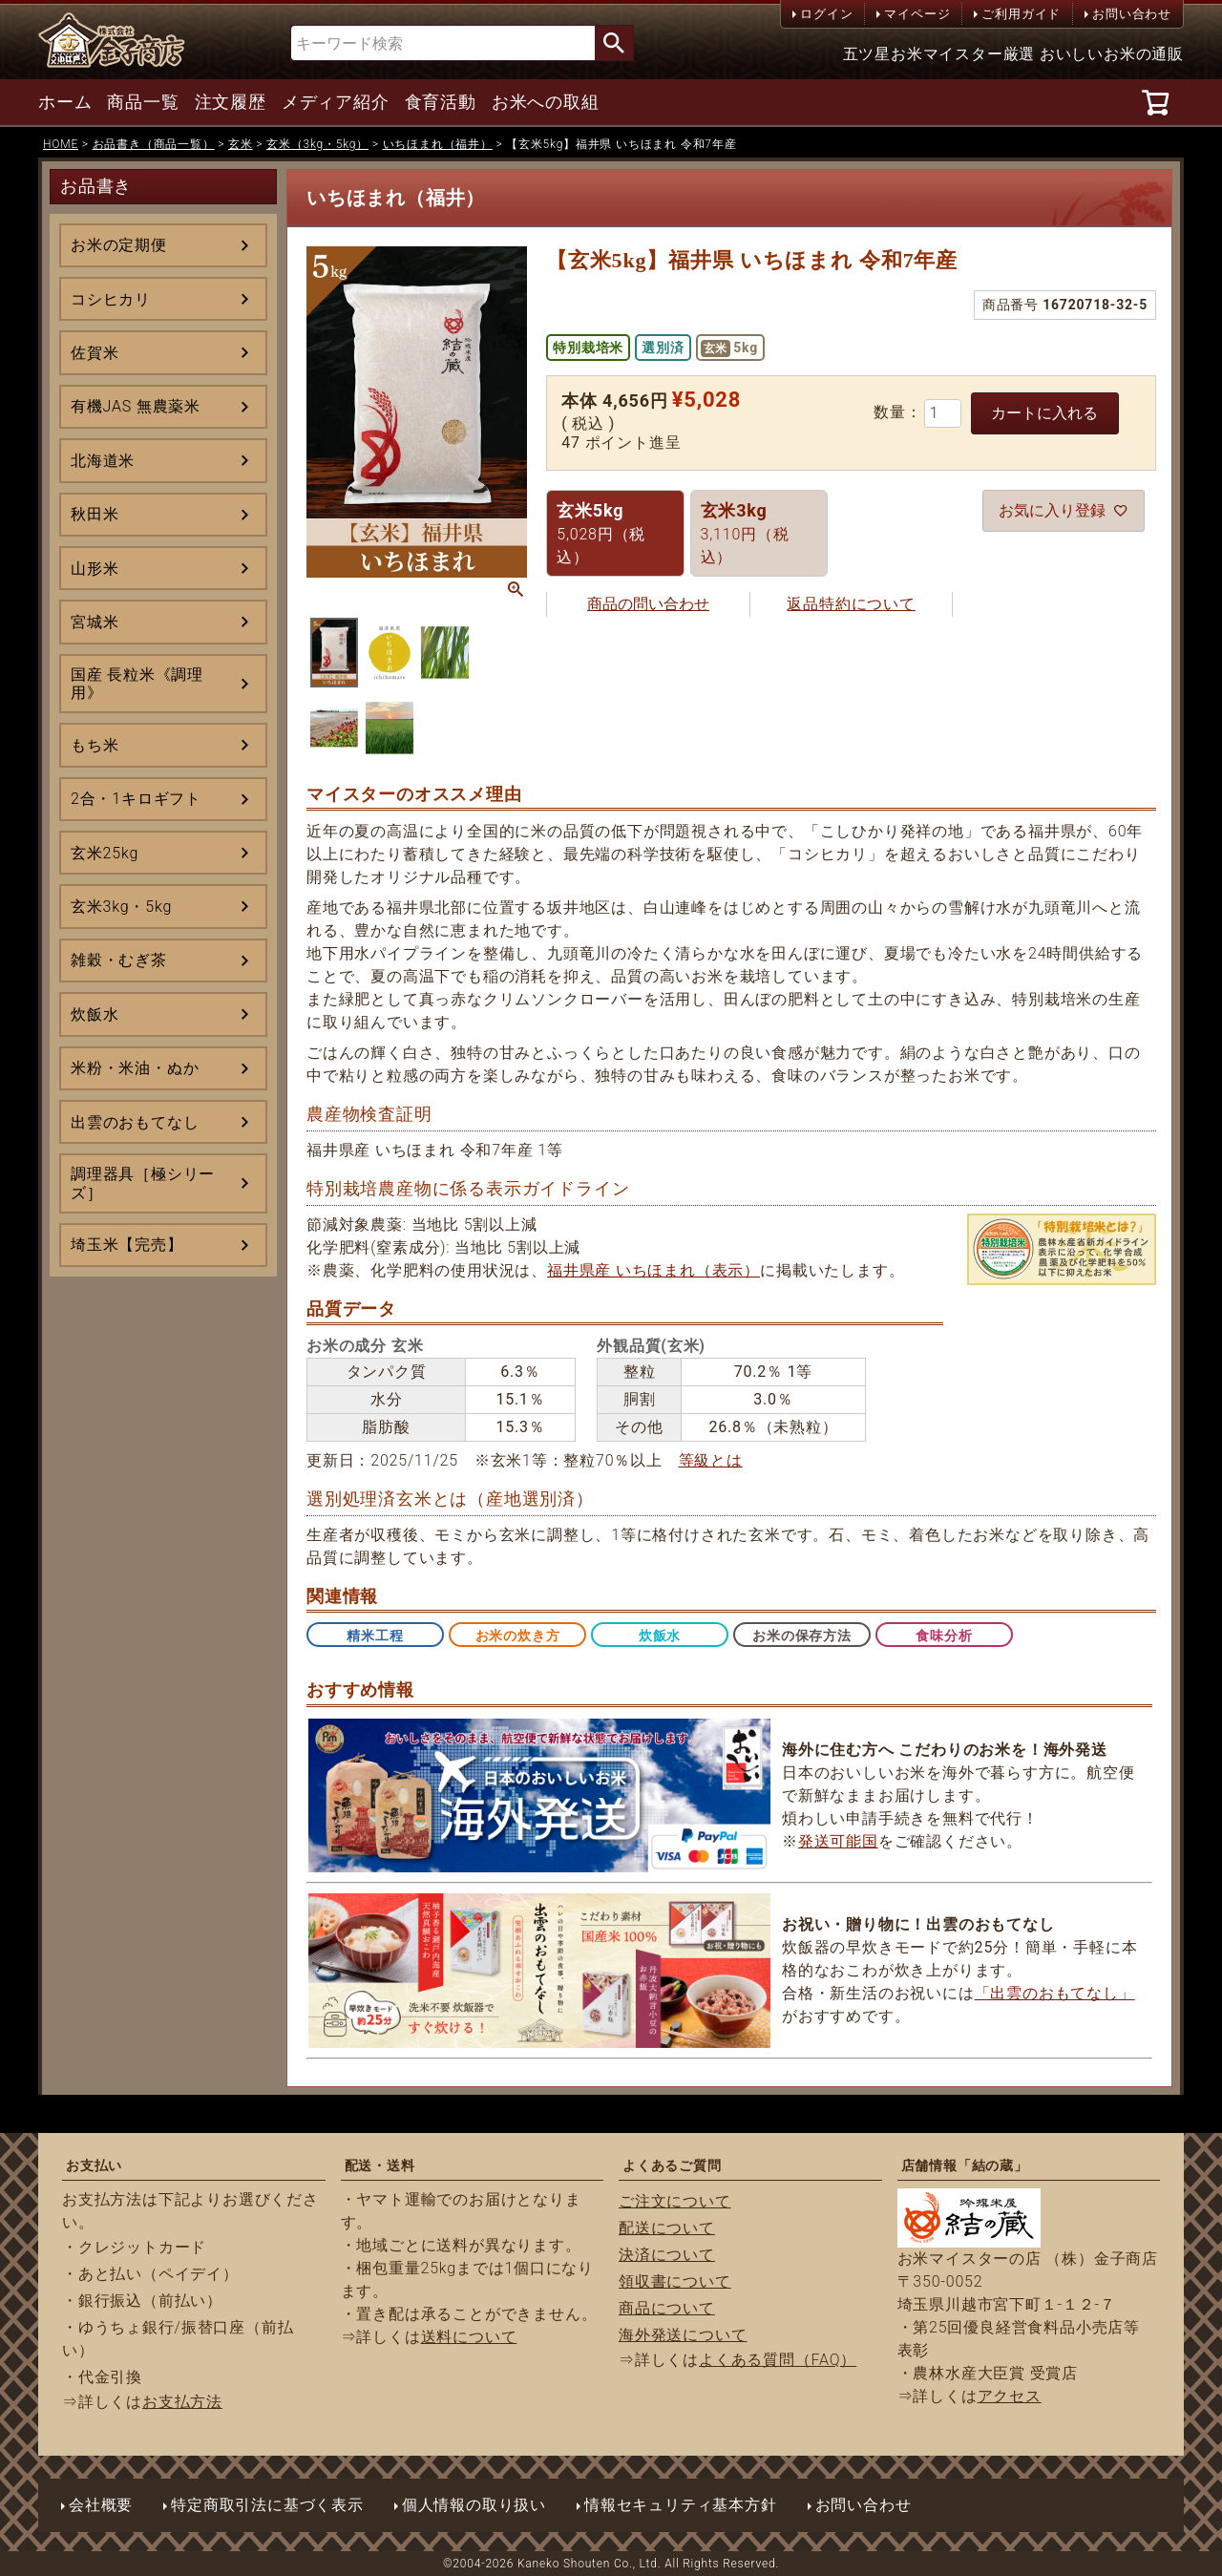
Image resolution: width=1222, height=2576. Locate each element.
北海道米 (103, 461)
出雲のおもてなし (135, 1122)
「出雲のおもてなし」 (1055, 1993)
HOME (60, 144)
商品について (667, 2308)
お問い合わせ (1131, 14)
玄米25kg (104, 853)
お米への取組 (546, 102)
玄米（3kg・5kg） (317, 144)
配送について (667, 2228)
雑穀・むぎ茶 (119, 960)
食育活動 (440, 102)
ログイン (826, 14)
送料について (469, 2337)
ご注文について (675, 2201)
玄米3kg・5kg (121, 906)
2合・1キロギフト (136, 799)
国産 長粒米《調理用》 (137, 683)
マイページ (917, 14)
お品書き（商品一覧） (154, 144)
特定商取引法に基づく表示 (267, 2505)
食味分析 (944, 1635)
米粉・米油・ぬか (135, 1068)
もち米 (94, 745)
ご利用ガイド (1021, 14)
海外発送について (683, 2335)
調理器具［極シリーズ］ (143, 1183)
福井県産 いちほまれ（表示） (653, 1270)
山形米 (94, 569)
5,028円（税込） (601, 533)
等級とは (711, 1460)
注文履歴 (230, 102)
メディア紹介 (336, 102)
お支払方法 (182, 2402)
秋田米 (94, 514)
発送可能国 (838, 1841)
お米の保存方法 (802, 1635)
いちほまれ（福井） (438, 144)
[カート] (1158, 102)
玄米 (240, 144)
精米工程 (375, 1635)
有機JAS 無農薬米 (135, 406)
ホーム (65, 102)
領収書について (675, 2281)
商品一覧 (143, 102)
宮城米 (94, 622)
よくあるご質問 (672, 2165)
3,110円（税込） (745, 533)
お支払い (94, 2165)
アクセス (1010, 2396)
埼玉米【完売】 (127, 1244)
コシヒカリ (111, 299)
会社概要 (101, 2505)
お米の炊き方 (517, 1635)
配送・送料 (380, 2165)
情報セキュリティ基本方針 (680, 2505)
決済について (667, 2255)
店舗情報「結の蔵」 (964, 2165)
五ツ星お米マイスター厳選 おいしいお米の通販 (1014, 54)
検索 (614, 43)
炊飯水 (94, 1014)
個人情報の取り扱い (474, 2505)
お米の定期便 (119, 245)
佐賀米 (94, 353)
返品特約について (851, 604)
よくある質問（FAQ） (777, 2360)
